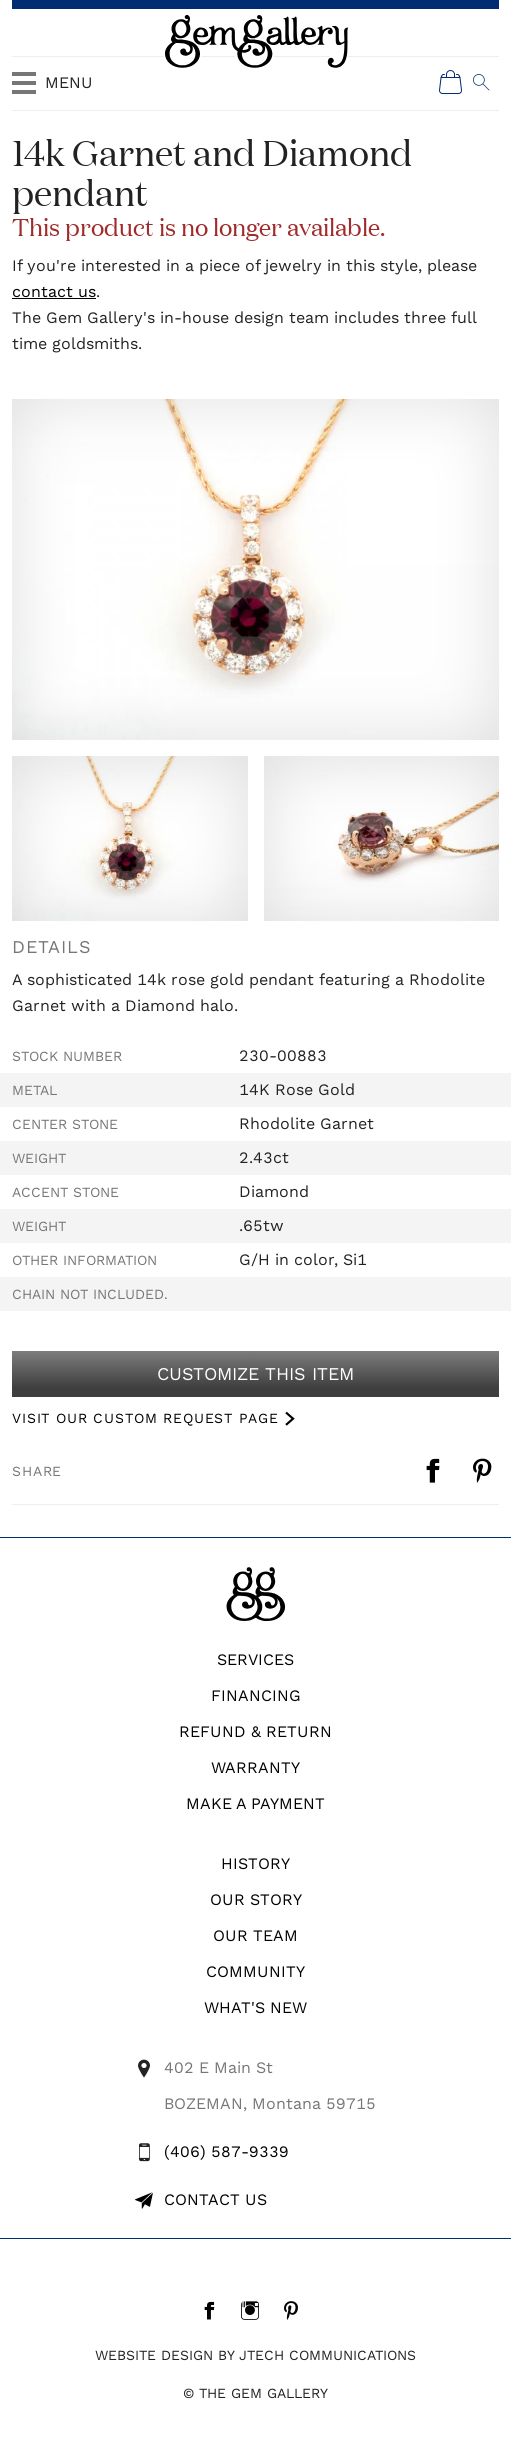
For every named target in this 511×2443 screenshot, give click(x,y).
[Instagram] (255, 2310)
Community (255, 1971)
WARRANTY (255, 1767)
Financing (256, 1695)
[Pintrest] (296, 2310)
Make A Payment (255, 1803)
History (255, 1863)
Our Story (256, 1899)
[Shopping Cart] (451, 82)
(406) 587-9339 (226, 2151)
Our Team (255, 1935)
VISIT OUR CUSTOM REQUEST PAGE (145, 1418)
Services (255, 1659)
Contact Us (215, 2199)
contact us (54, 291)
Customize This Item (255, 1374)
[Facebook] (214, 2310)
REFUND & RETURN (255, 1731)
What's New (255, 2007)
